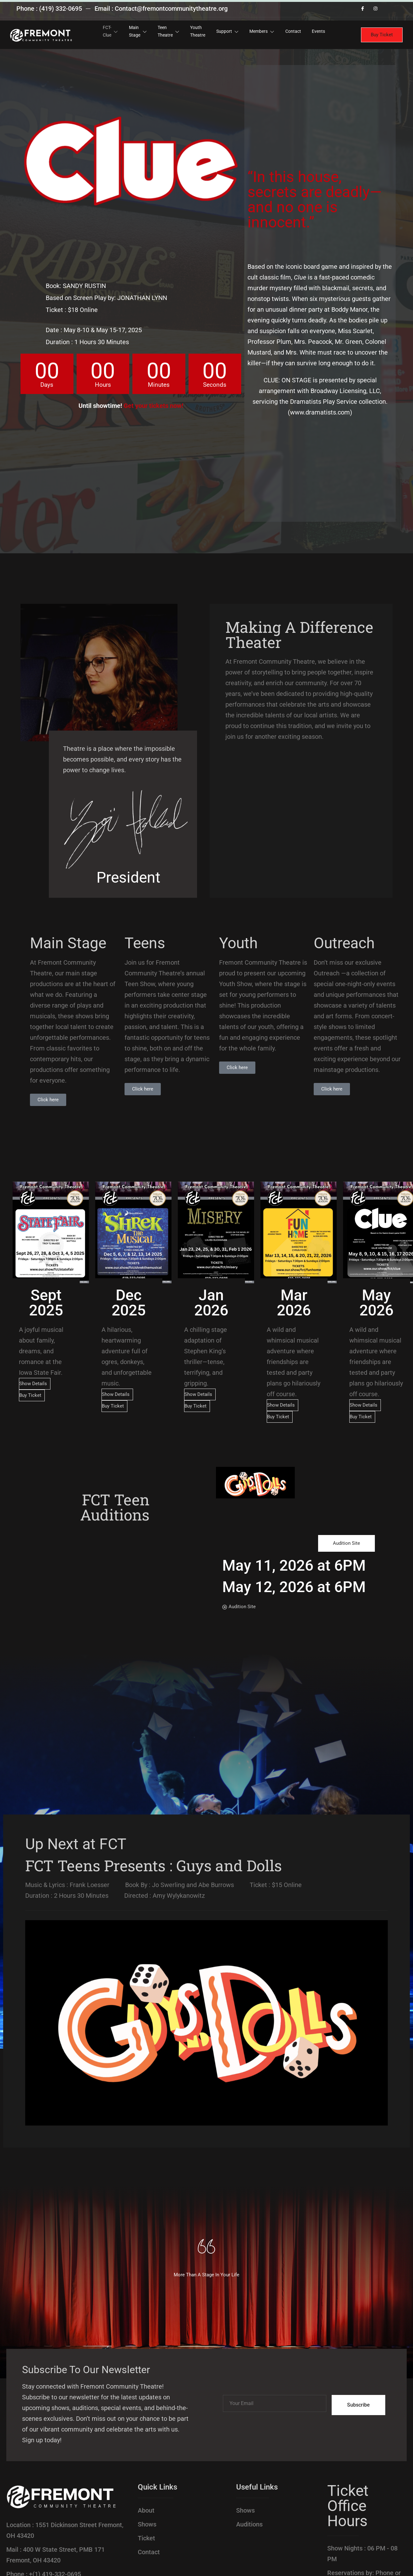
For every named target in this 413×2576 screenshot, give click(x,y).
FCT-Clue (104, 31)
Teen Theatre (166, 31)
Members (265, 31)
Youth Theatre (197, 31)
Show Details (33, 1383)
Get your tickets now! (153, 405)
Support (229, 31)
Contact (298, 31)
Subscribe (358, 2405)
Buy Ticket (382, 35)
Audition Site (346, 1543)
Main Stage (134, 31)
